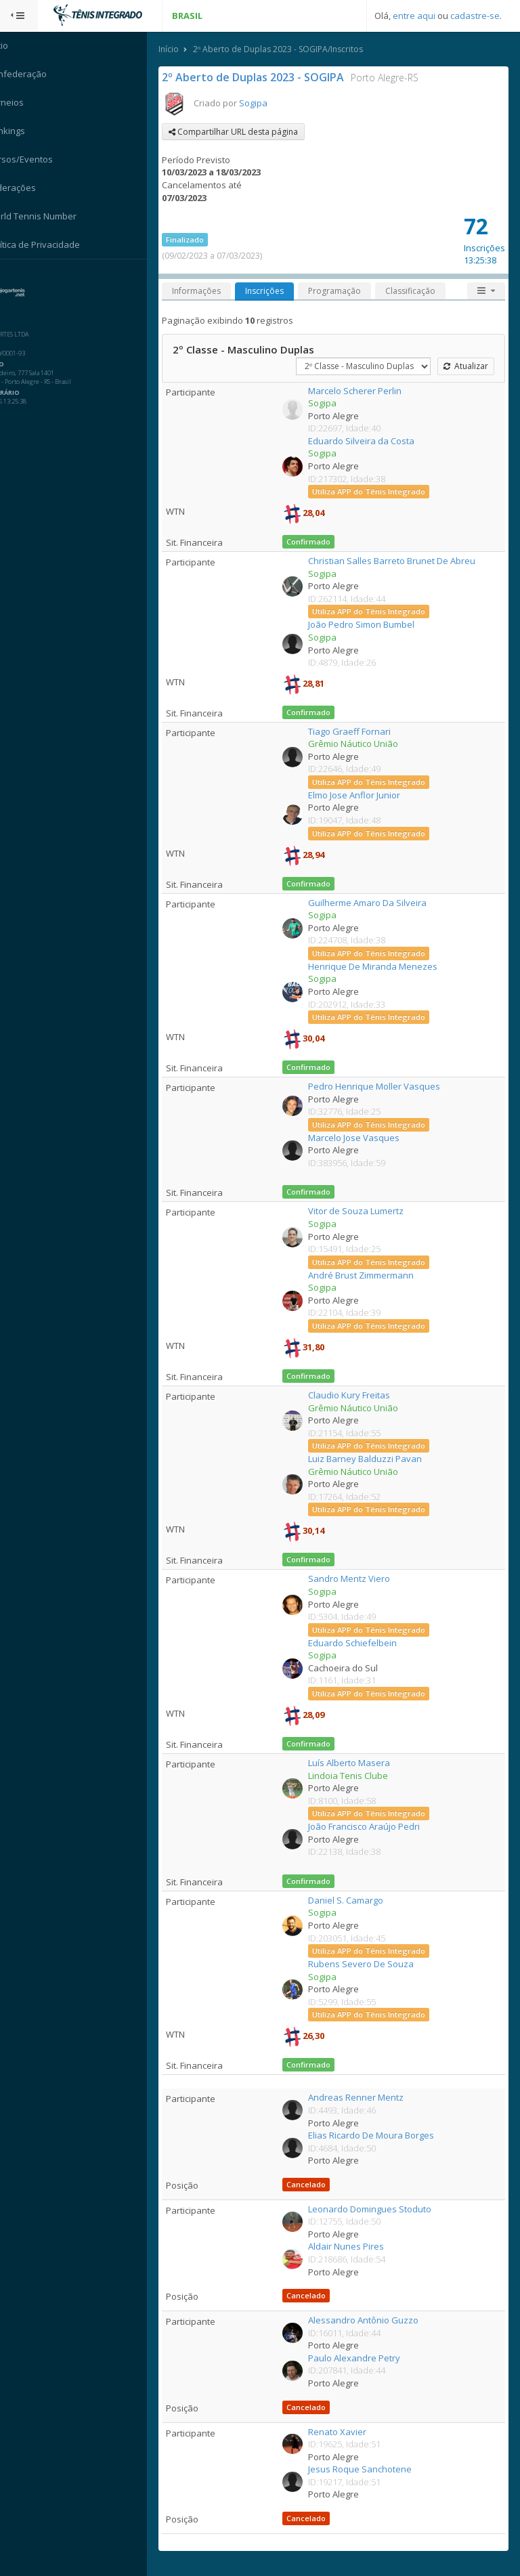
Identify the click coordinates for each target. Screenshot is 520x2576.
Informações (212, 291)
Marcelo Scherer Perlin (365, 391)
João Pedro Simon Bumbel (371, 625)
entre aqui (414, 15)
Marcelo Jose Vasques (364, 1138)
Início (185, 50)
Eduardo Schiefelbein (362, 1643)
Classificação (427, 291)
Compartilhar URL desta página (249, 132)
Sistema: (24, 277)
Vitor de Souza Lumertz (366, 1211)
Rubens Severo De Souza (371, 1964)
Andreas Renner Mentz (366, 2098)
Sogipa (269, 104)
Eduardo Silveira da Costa (371, 441)
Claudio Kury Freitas (359, 1396)
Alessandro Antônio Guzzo (373, 2321)
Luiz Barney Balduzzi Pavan (375, 1459)
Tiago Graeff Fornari (359, 732)
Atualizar (465, 366)
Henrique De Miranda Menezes (383, 967)
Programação (350, 291)
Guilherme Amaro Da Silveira (377, 903)
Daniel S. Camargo (355, 1901)
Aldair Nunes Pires (356, 2247)
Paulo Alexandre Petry (364, 2359)
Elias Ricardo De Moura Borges (381, 2136)
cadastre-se (475, 15)
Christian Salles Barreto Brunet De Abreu (401, 561)
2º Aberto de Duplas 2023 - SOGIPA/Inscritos (294, 50)
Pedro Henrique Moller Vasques (384, 1087)
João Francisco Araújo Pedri (374, 1827)
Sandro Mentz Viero (359, 1579)
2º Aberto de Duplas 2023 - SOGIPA (269, 77)
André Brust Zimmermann (371, 1276)
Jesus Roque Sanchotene (370, 2470)
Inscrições (280, 291)
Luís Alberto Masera (359, 1763)
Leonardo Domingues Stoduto (379, 2210)
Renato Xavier (347, 2432)
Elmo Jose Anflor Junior (364, 796)
